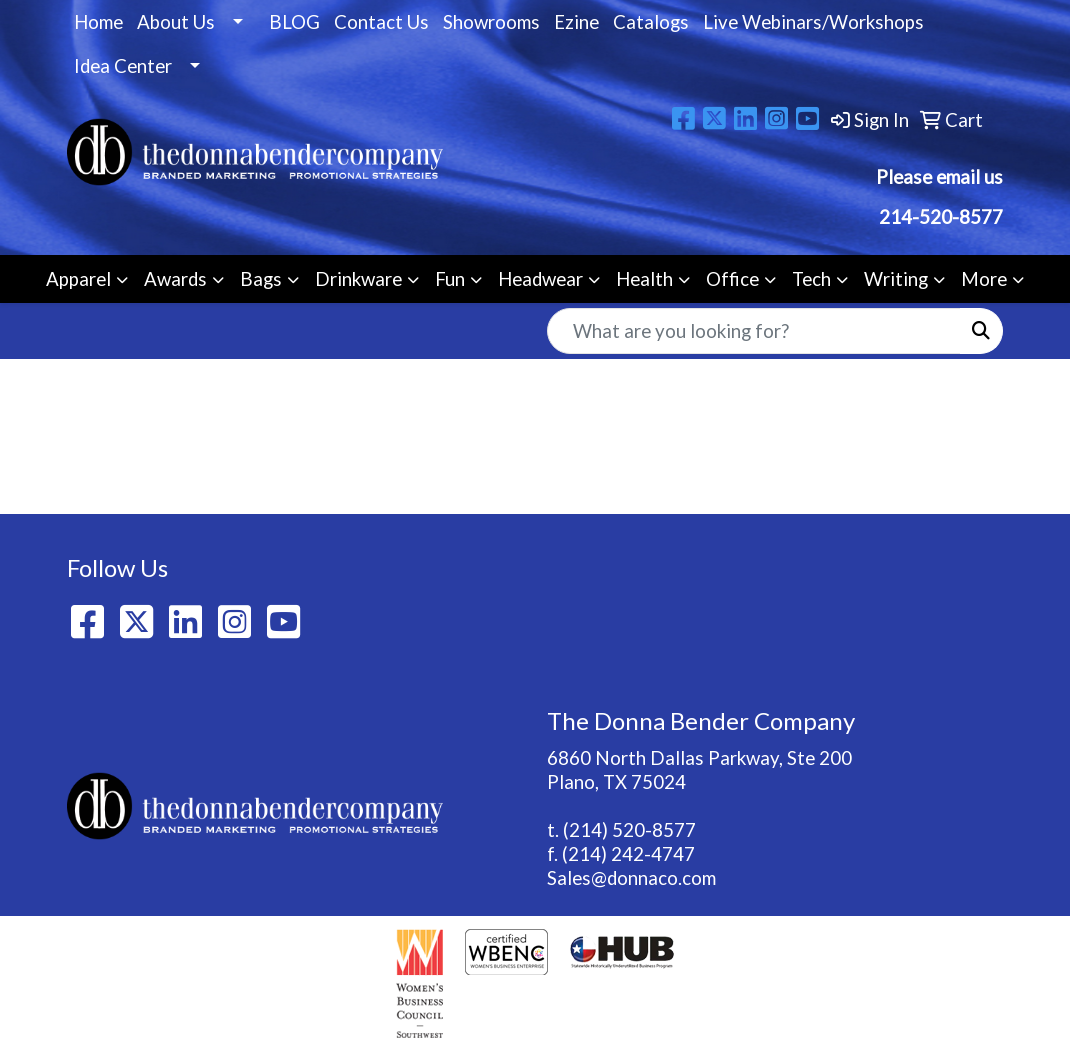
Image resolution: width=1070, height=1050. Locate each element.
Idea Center (123, 66)
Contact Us (381, 22)
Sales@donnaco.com (631, 878)
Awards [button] (175, 279)
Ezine (576, 22)
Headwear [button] (540, 279)
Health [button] (644, 279)
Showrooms (491, 22)
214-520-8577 (939, 217)
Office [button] (732, 279)
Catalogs (651, 22)
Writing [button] (896, 279)
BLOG (294, 22)
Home (98, 22)
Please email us (939, 177)
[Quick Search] (754, 331)
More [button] (984, 279)
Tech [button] (811, 279)
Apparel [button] (78, 279)
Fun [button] (450, 279)
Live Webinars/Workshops (813, 22)
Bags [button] (261, 279)
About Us (176, 22)
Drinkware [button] (358, 279)
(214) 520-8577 (629, 830)
